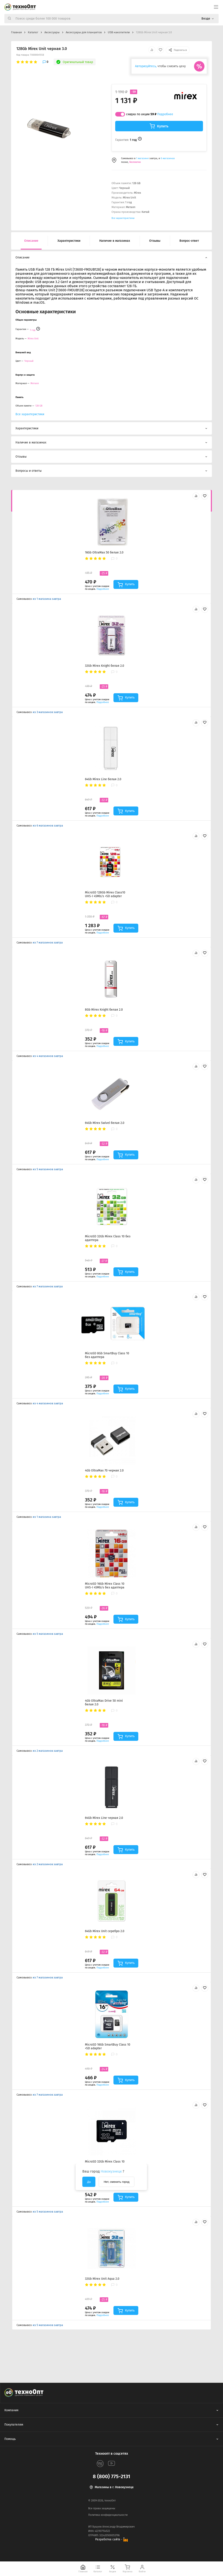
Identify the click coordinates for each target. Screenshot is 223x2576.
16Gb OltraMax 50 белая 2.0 (104, 552)
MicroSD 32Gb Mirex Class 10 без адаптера (107, 1238)
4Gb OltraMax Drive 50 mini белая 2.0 (104, 1702)
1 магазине (142, 158)
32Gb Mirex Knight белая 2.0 (104, 666)
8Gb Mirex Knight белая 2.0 (104, 1009)
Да (89, 2181)
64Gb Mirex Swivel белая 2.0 (104, 1123)
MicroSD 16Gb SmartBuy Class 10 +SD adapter (107, 2046)
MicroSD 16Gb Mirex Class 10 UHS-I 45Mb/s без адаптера (104, 1585)
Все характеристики (123, 218)
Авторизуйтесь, (146, 66)
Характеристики (68, 241)
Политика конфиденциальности (108, 2514)
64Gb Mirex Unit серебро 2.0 (104, 1931)
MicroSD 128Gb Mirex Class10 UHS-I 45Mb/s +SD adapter (105, 894)
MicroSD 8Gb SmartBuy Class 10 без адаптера (107, 1355)
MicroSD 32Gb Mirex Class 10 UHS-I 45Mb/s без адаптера (105, 2163)
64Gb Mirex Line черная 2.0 (104, 1818)
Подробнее (165, 114)
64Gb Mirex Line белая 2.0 (103, 779)
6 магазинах (168, 158)
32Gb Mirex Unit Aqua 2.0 (102, 2279)
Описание (31, 241)
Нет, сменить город (116, 2181)
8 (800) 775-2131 (111, 2476)
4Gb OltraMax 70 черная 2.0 (104, 1470)
